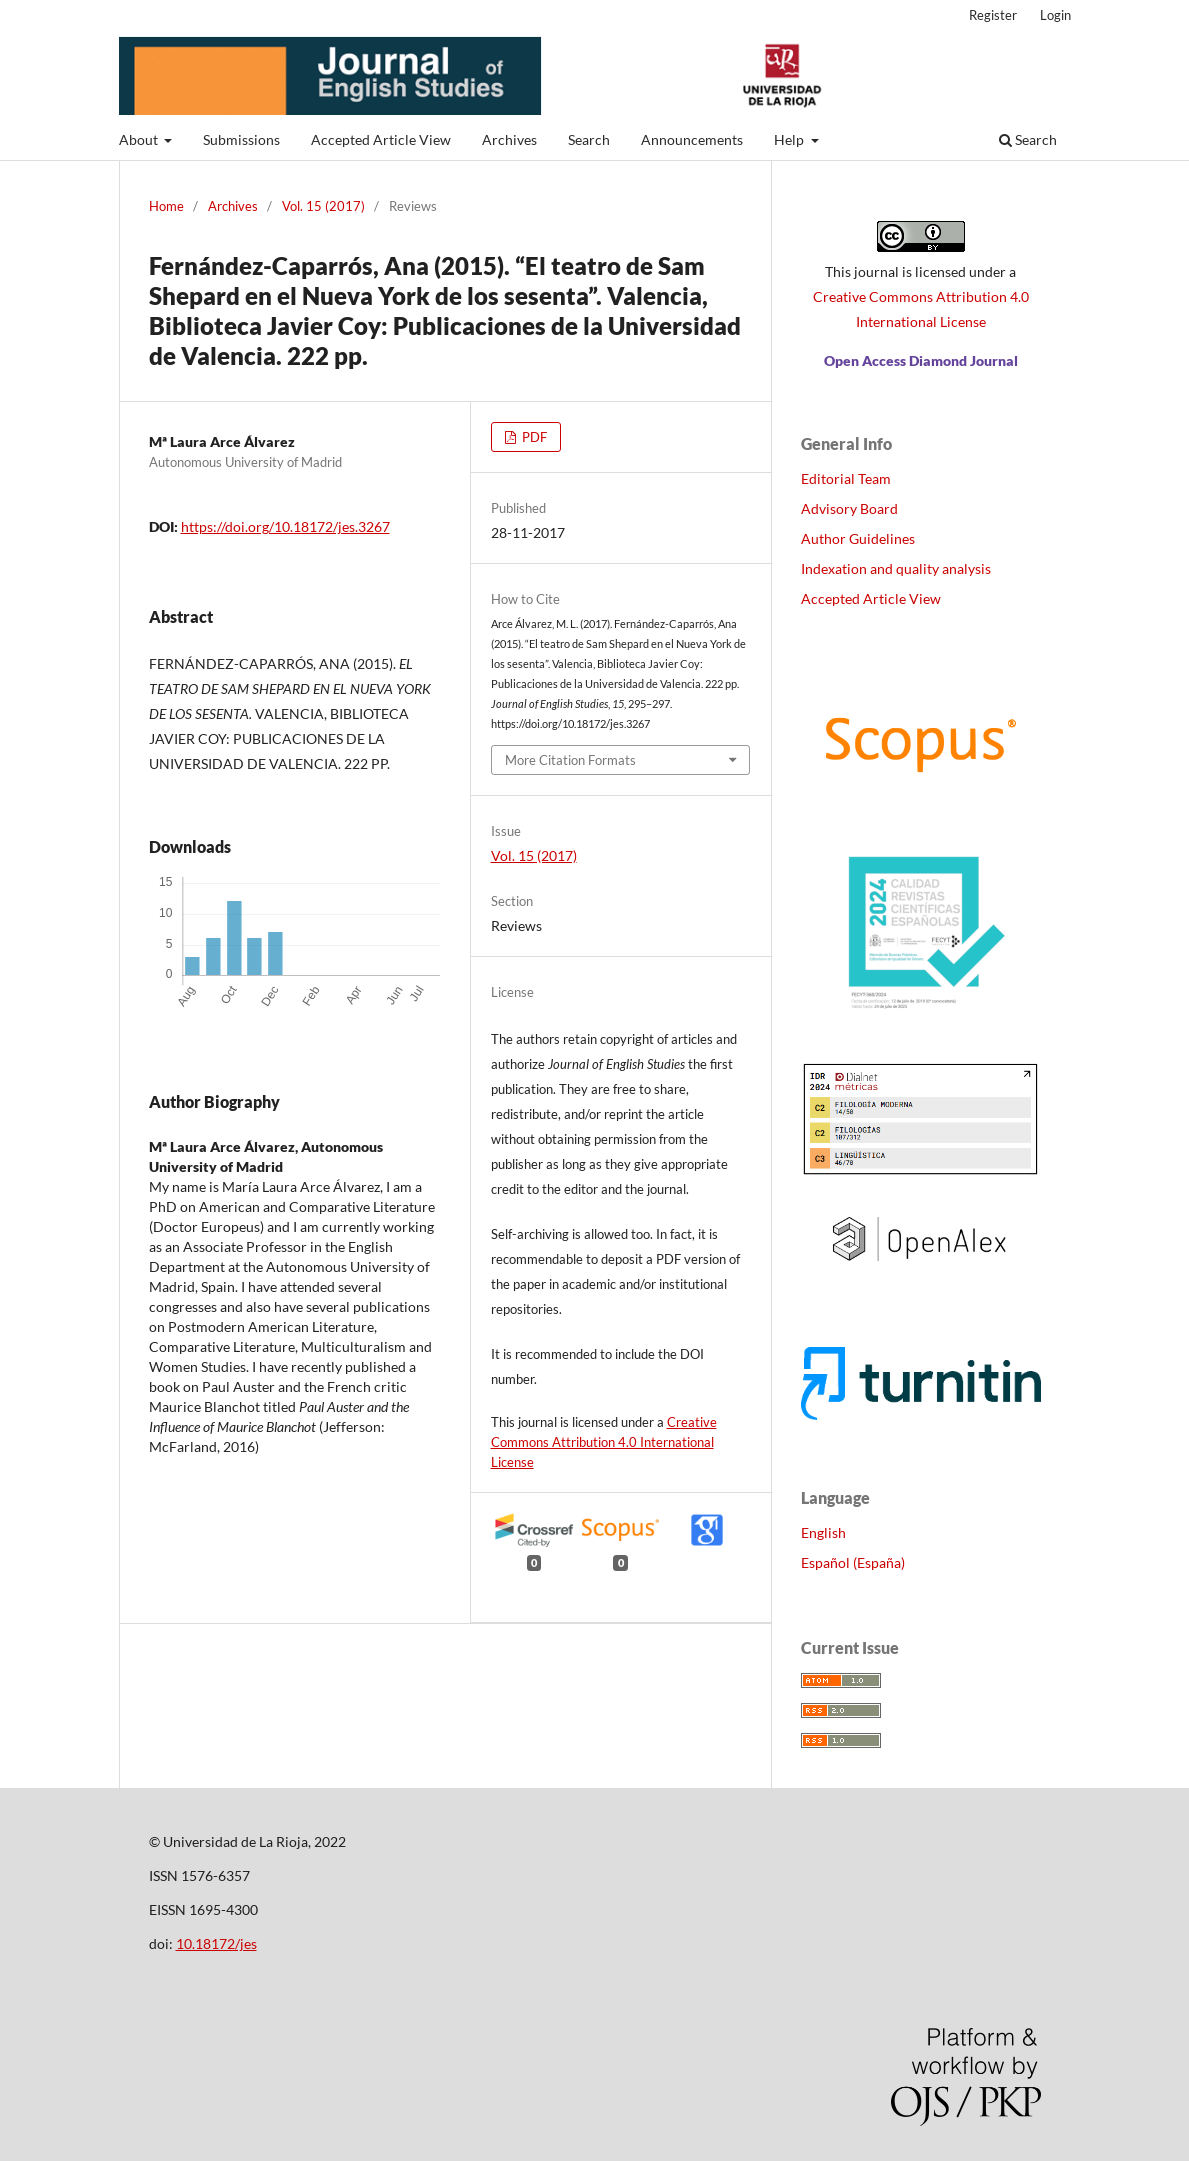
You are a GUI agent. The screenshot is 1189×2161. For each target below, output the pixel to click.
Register (993, 15)
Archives (509, 139)
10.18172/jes (216, 1943)
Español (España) (853, 1562)
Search (589, 139)
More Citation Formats (570, 760)
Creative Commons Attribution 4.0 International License (604, 1442)
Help (790, 139)
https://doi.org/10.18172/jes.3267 (285, 526)
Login (1055, 15)
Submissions (241, 139)
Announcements (692, 139)
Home (166, 206)
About (140, 139)
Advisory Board (849, 508)
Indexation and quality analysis (896, 568)
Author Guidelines (858, 538)
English (823, 1532)
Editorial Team (846, 478)
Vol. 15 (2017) (323, 206)
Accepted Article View (381, 139)
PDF (533, 437)
